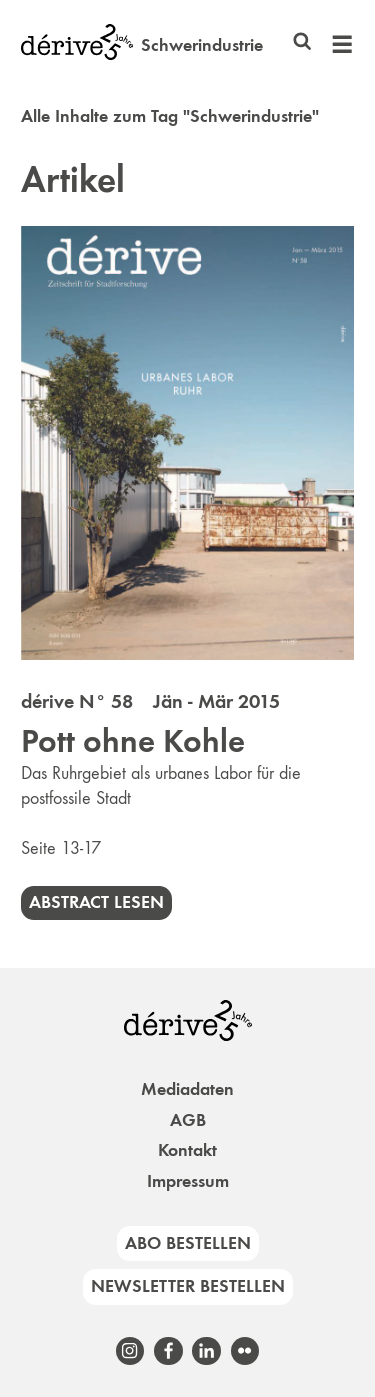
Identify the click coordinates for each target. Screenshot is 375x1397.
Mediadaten (187, 1089)
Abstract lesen (96, 902)
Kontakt (187, 1150)
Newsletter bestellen (188, 1286)
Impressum (188, 1181)
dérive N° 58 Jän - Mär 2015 (150, 701)
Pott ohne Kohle (133, 741)
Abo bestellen (188, 1243)
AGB (188, 1120)
